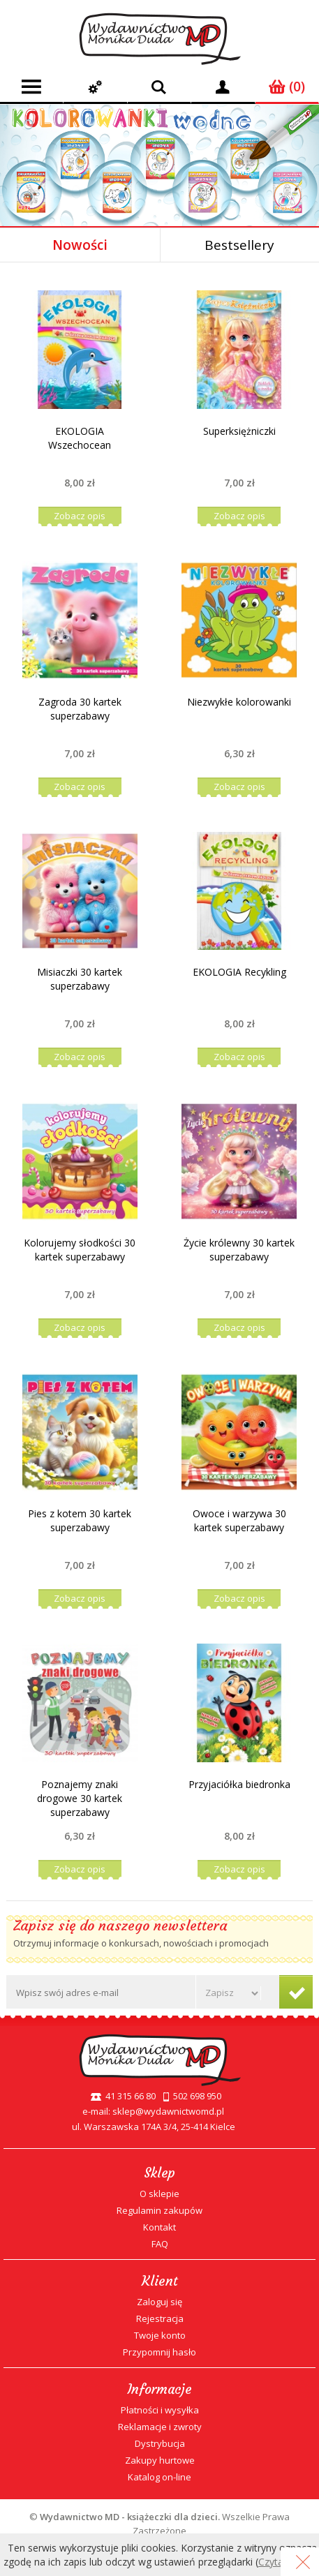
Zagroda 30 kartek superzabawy (79, 708)
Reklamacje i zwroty (160, 2426)
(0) (287, 86)
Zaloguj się (159, 2301)
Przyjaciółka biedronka (239, 1784)
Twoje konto (160, 2335)
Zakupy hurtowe (160, 2460)
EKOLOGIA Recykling (239, 971)
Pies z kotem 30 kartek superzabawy (79, 1520)
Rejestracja (160, 2318)
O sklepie (159, 2193)
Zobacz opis (79, 515)
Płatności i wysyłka (160, 2410)
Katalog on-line (159, 2477)
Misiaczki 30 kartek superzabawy (79, 978)
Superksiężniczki (239, 431)
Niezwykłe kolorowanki (239, 701)
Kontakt (159, 2227)
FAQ (159, 2244)
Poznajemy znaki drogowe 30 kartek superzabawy (79, 1798)
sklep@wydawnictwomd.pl (168, 2111)
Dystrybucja (160, 2443)
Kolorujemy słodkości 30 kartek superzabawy (79, 1249)
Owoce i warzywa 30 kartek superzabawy (239, 1520)
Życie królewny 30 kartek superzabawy (239, 1249)
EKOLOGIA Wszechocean (79, 438)
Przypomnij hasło (159, 2352)
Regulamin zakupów (159, 2210)
